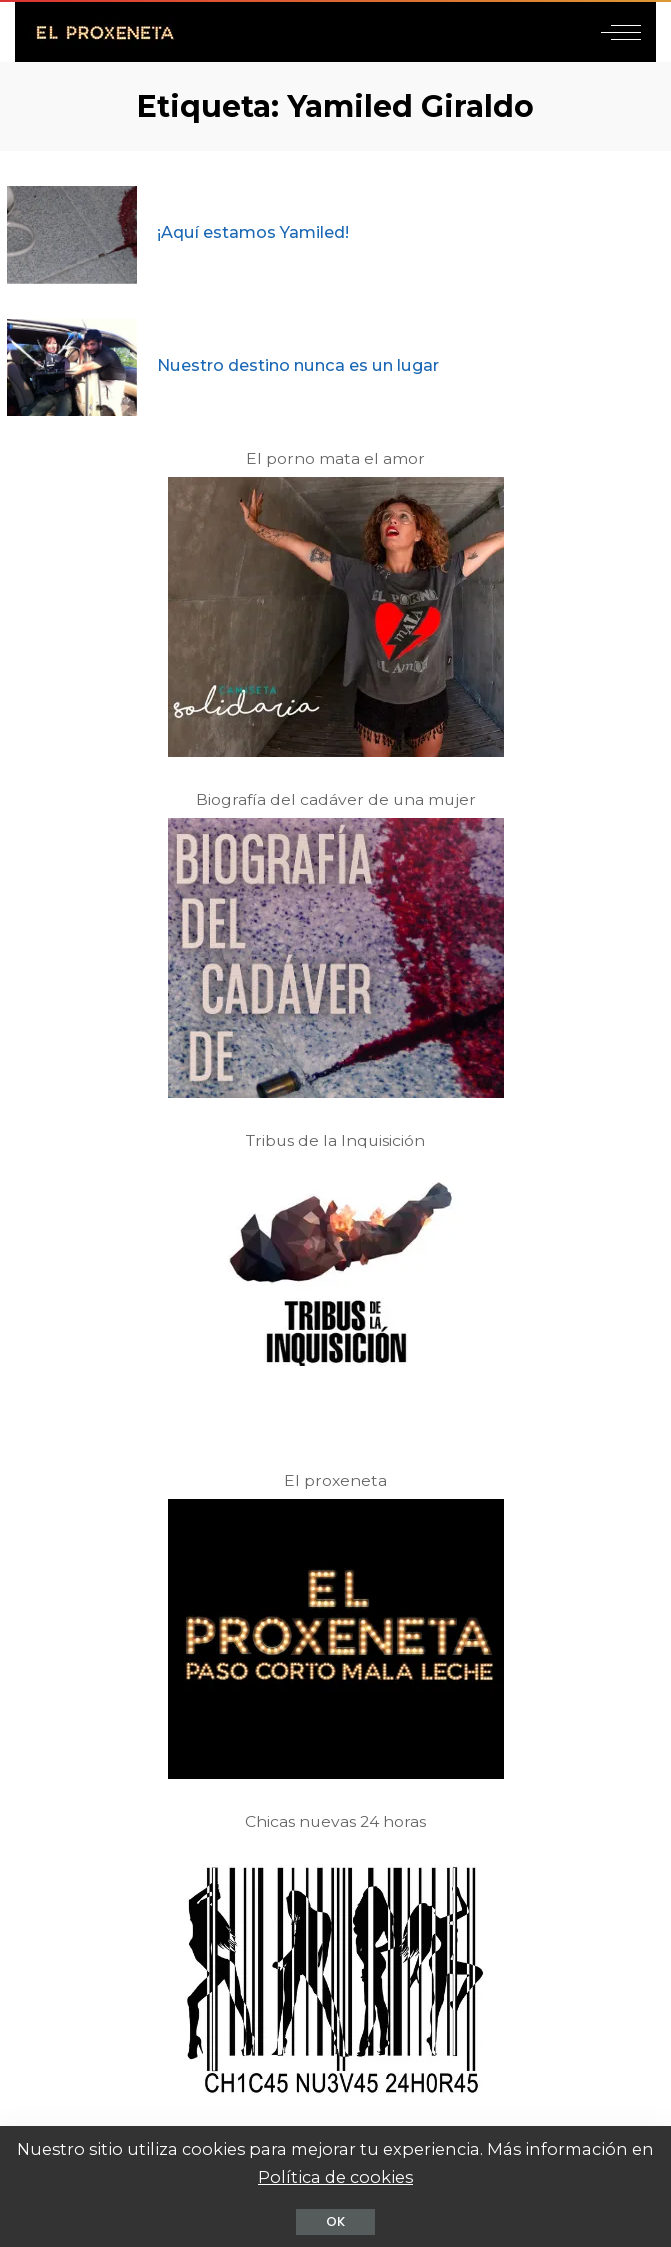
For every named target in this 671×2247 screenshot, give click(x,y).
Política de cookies (335, 2177)
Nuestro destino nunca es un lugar (298, 365)
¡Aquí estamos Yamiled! (253, 232)
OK (335, 2221)
